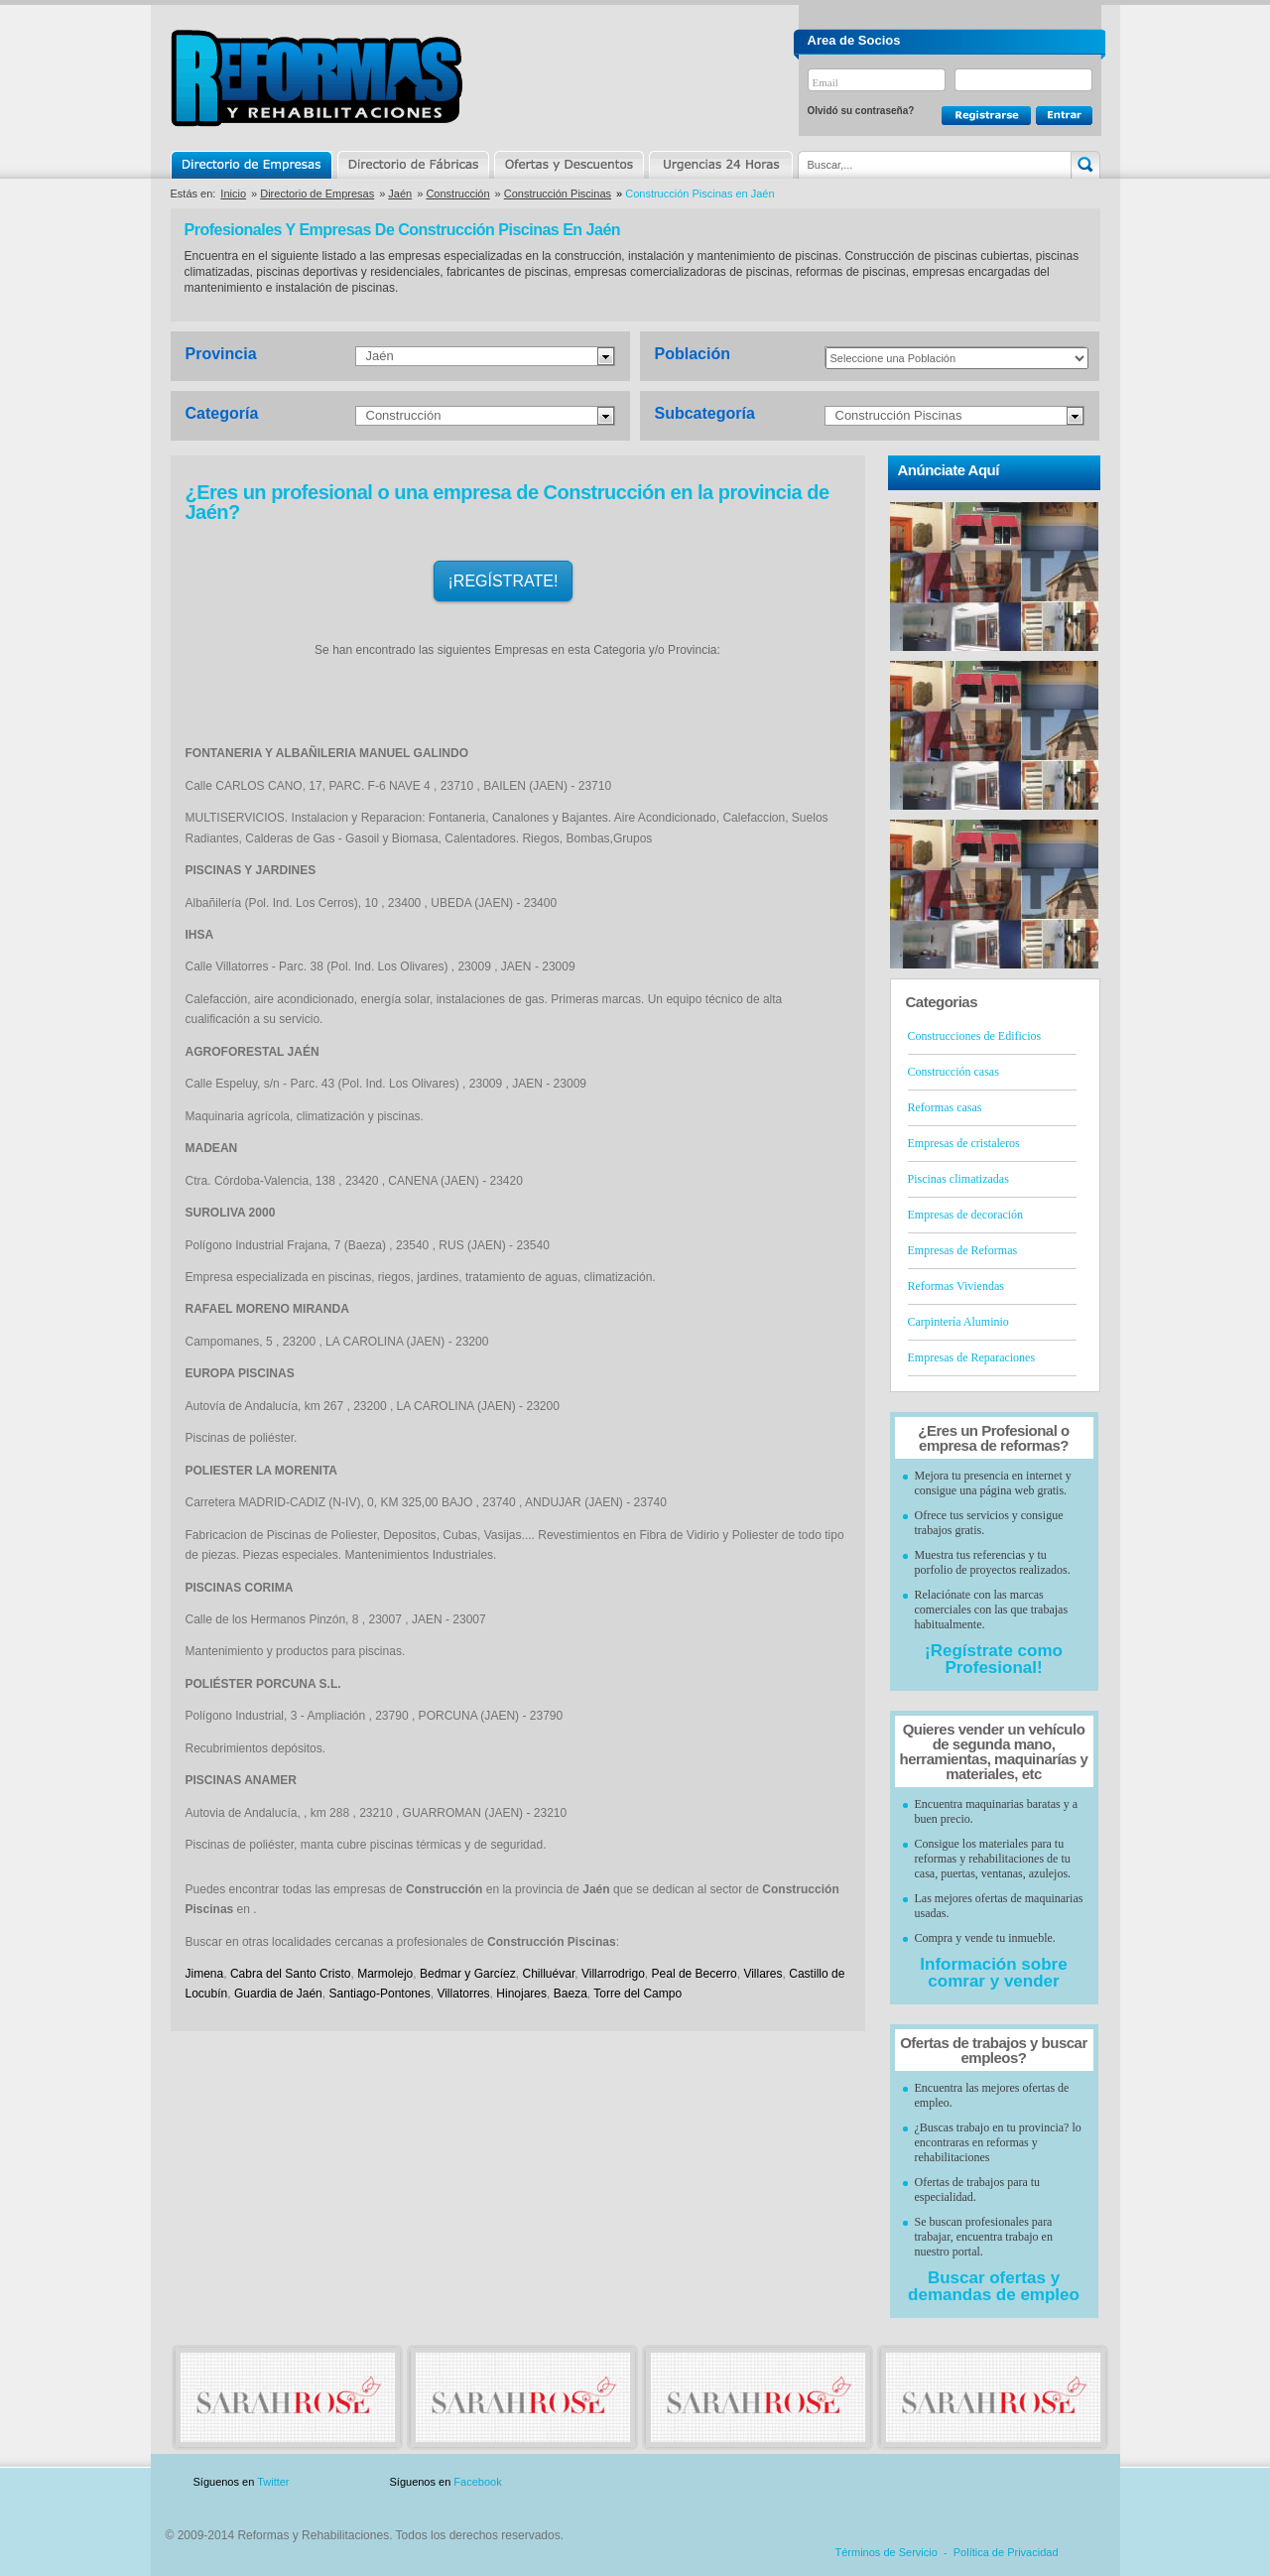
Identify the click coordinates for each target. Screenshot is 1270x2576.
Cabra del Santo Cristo (290, 1974)
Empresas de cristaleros (964, 1143)
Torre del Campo (637, 1993)
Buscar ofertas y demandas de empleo (994, 2286)
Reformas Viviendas (956, 1286)
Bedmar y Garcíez (468, 1974)
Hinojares (521, 1993)
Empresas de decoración (966, 1215)
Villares (762, 1974)
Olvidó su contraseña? (861, 110)
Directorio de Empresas (252, 165)
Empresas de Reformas (963, 1250)
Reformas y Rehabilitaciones (316, 78)
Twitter (273, 2482)
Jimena (205, 1974)
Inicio (233, 193)
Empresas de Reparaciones (972, 1357)
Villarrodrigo (613, 1974)
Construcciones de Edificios (975, 1036)
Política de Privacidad (1006, 2552)
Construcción (457, 193)
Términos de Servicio (886, 2552)
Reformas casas (945, 1107)
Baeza (570, 1993)
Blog (1071, 2482)
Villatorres (463, 1993)
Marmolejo (385, 1974)
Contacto (996, 2482)
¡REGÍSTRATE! (503, 581)
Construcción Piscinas (557, 193)
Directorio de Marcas (412, 165)
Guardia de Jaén (278, 1993)
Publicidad (904, 2482)
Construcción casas (953, 1072)
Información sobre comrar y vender (993, 1973)
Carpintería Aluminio (958, 1322)
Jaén (400, 193)
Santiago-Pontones (380, 1993)
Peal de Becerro (694, 1974)
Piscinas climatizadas (958, 1179)
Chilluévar (548, 1974)
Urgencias (719, 165)
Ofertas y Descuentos (568, 165)
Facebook (477, 2482)
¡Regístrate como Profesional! (994, 1659)
